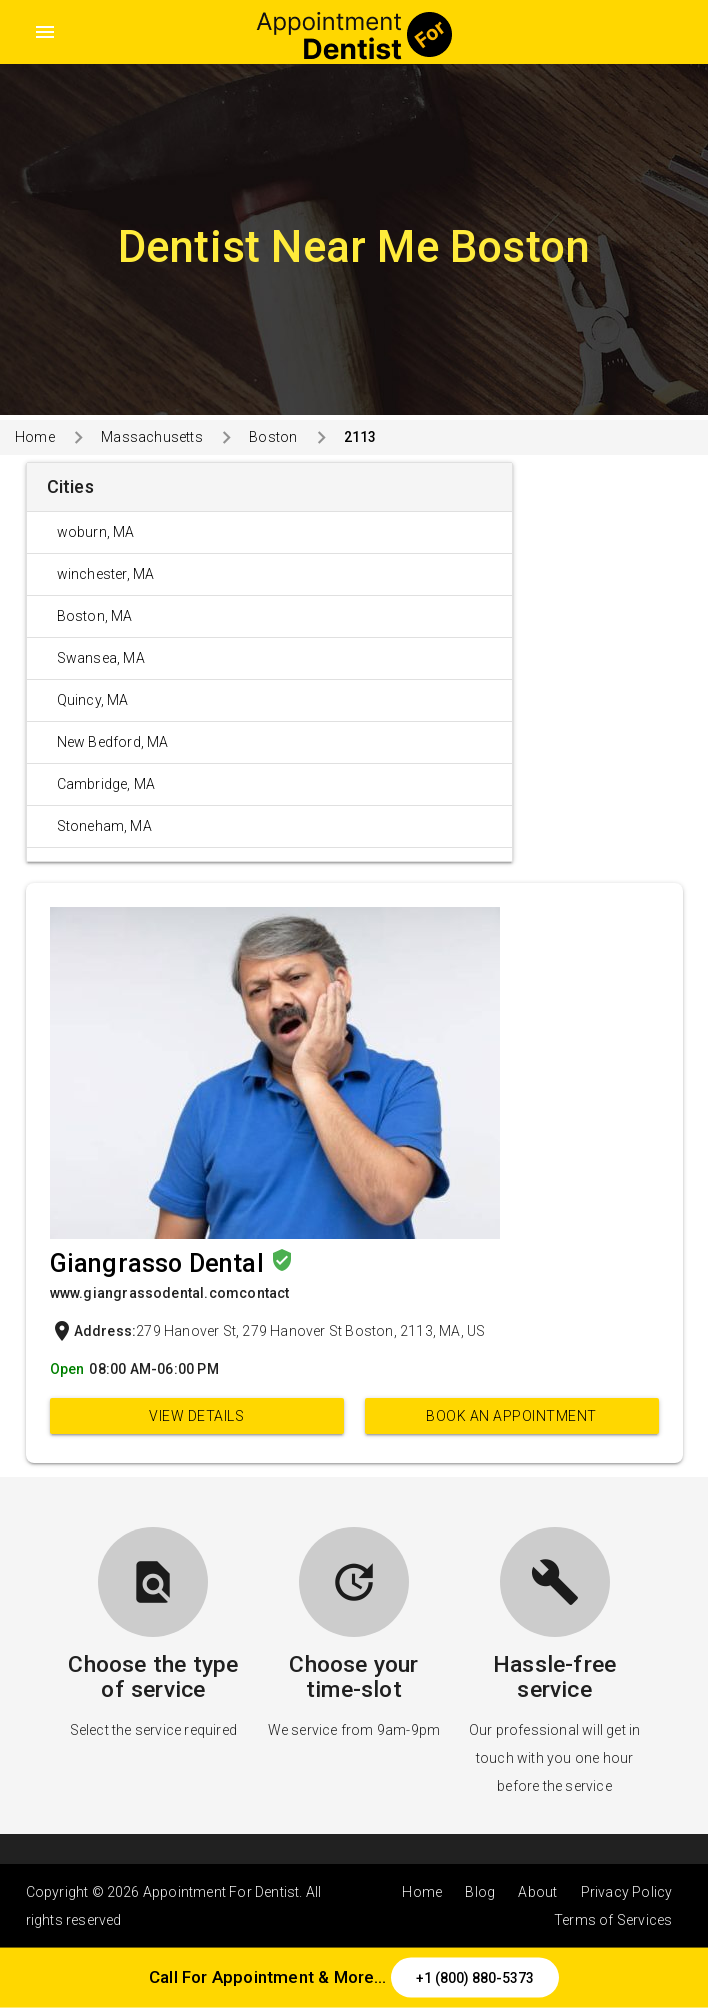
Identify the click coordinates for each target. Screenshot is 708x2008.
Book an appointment (511, 1416)
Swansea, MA (101, 658)
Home (35, 437)
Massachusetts (152, 437)
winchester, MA (106, 574)
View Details (196, 1416)
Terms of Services (613, 1920)
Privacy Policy (627, 1892)
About (537, 1892)
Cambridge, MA (106, 784)
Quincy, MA (93, 700)
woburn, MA (96, 532)
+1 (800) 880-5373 (475, 1978)
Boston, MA (95, 616)
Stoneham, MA (104, 826)
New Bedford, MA (113, 742)
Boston (273, 437)
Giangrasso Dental (160, 1263)
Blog (480, 1892)
